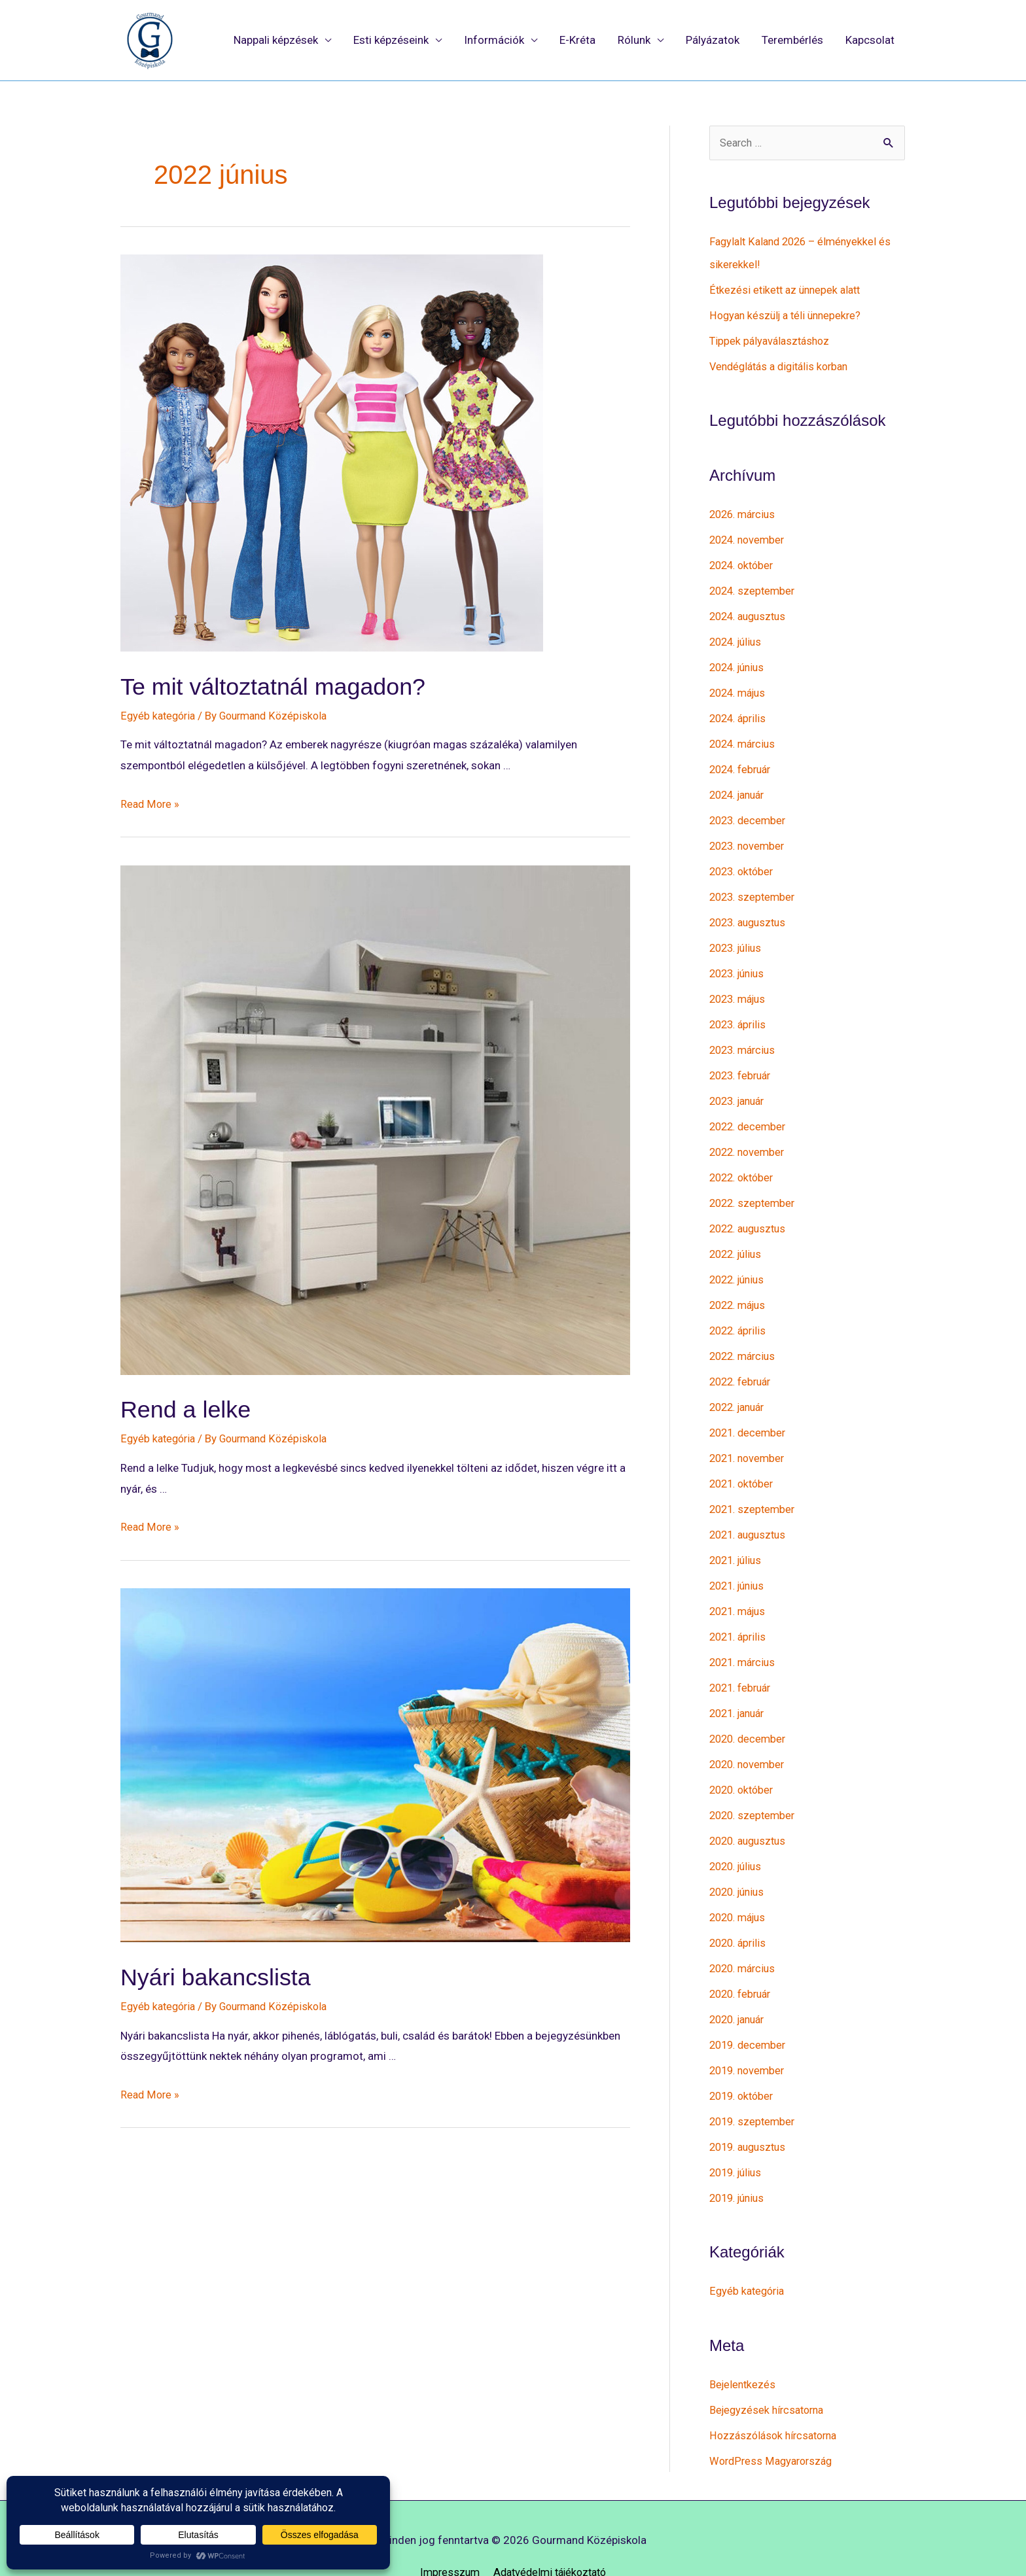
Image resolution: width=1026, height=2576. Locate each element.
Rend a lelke (193, 1409)
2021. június (739, 1563)
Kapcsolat (869, 40)
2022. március (745, 1338)
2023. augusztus (750, 913)
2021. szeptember (754, 1488)
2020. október (744, 1763)
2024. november (749, 537)
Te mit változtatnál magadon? (290, 686)
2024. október (744, 562)
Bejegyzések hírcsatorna (769, 2374)
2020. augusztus (750, 1813)
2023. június (739, 962)
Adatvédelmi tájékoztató (551, 2535)
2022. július (738, 1238)
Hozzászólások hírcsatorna (776, 2399)
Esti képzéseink (391, 40)
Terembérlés (792, 40)
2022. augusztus (750, 1213)
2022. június (739, 1263)
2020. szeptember (754, 1789)
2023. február (743, 1063)
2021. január (740, 1689)
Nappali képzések (276, 40)
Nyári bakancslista (226, 1976)
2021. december (749, 1413)
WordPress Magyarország (773, 2424)
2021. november (749, 1438)
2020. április (739, 1914)
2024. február (743, 762)
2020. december (749, 1713)
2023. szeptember (754, 888)
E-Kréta (577, 40)
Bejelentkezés (743, 2349)
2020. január (740, 1989)
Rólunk (634, 40)
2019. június (739, 2163)
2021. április (739, 1613)
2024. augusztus (750, 612)
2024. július (738, 637)
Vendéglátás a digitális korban (783, 365)
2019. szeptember (754, 2089)
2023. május (740, 988)
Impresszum (445, 2535)
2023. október (744, 862)
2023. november (749, 837)
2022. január (740, 1388)
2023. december (749, 813)
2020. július (738, 1838)
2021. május (740, 1588)
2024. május (740, 688)
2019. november (749, 2038)
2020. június (739, 1863)
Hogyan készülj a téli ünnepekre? (788, 315)
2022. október (744, 1163)
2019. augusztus (750, 2114)
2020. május (740, 1889)
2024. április (739, 713)
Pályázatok (712, 40)
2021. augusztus (750, 1513)
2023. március (745, 1038)
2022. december (749, 1113)
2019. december (749, 2014)
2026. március (745, 512)
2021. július (738, 1538)
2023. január (740, 1088)
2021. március (745, 1638)
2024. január (740, 788)
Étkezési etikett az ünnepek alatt (788, 290)
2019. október (744, 2063)
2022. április (739, 1313)
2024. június (739, 662)
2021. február (743, 1663)
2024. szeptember (754, 588)
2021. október (744, 1463)
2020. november (749, 1738)
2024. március (745, 737)
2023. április (739, 1013)
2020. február (743, 1963)
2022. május (740, 1288)
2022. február (743, 1363)
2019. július (738, 2139)
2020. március (745, 1938)
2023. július (738, 938)
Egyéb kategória (159, 716)
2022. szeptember (754, 1188)
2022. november (749, 1138)
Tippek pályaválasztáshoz (772, 340)
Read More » (150, 804)
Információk (494, 40)
